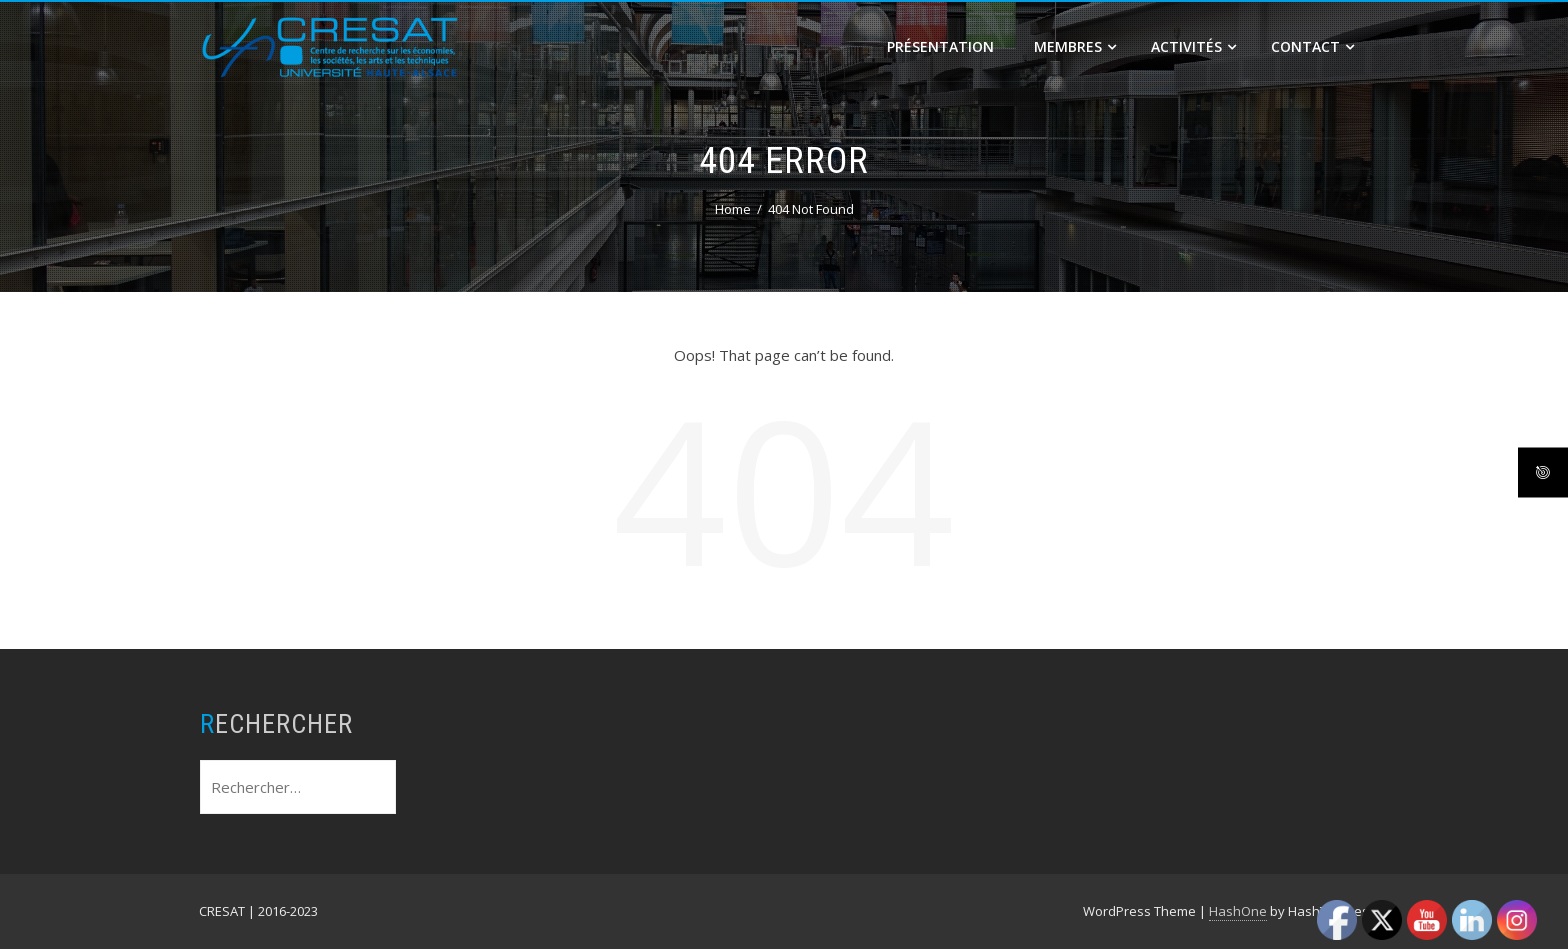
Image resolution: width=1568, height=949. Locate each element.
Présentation (940, 46)
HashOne (1238, 911)
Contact (1312, 46)
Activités (1193, 46)
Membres (1075, 46)
